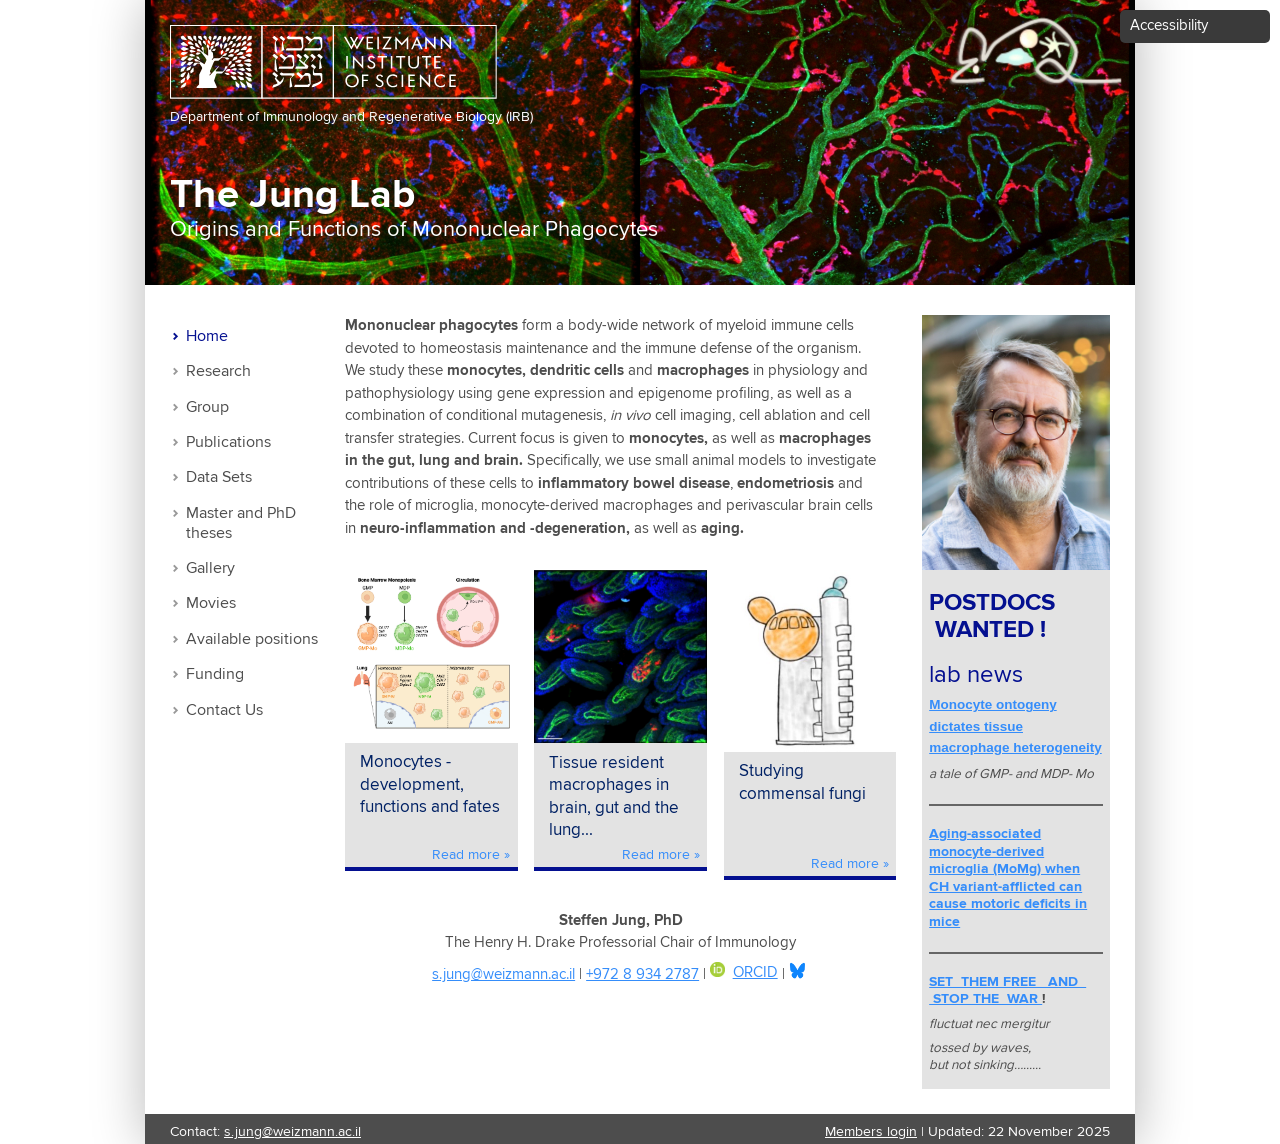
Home (207, 336)
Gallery (210, 568)
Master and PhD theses (241, 523)
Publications (228, 442)
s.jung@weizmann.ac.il (503, 974)
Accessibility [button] (1169, 25)
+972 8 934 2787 (642, 974)
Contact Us (224, 710)
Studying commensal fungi (802, 783)
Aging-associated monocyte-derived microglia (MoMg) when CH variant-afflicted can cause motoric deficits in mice (1008, 878)
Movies (211, 603)
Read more (466, 855)
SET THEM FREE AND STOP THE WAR (1007, 991)
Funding (215, 674)
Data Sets (219, 477)
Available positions (252, 639)
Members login (871, 1132)
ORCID (744, 972)
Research (218, 371)
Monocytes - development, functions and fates (430, 785)
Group (207, 407)
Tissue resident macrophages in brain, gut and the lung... (614, 797)
